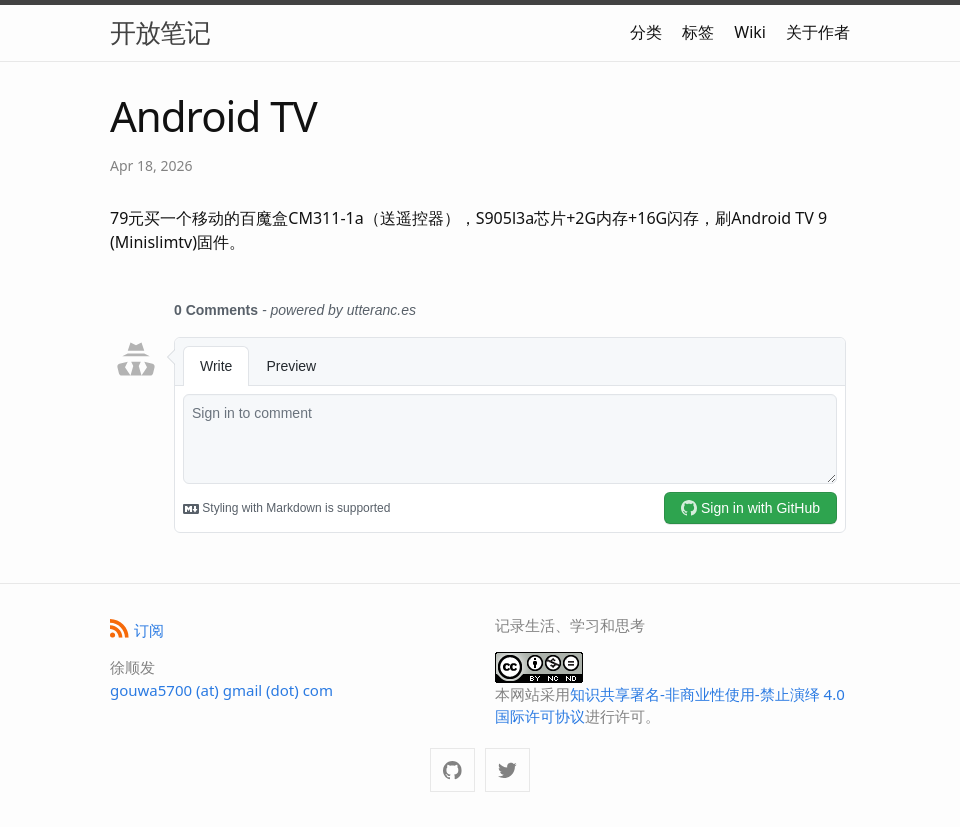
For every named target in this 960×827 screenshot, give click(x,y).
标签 (698, 32)
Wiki (750, 32)
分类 (646, 32)
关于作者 (818, 32)
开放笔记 (160, 32)
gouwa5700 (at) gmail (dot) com (221, 690)
